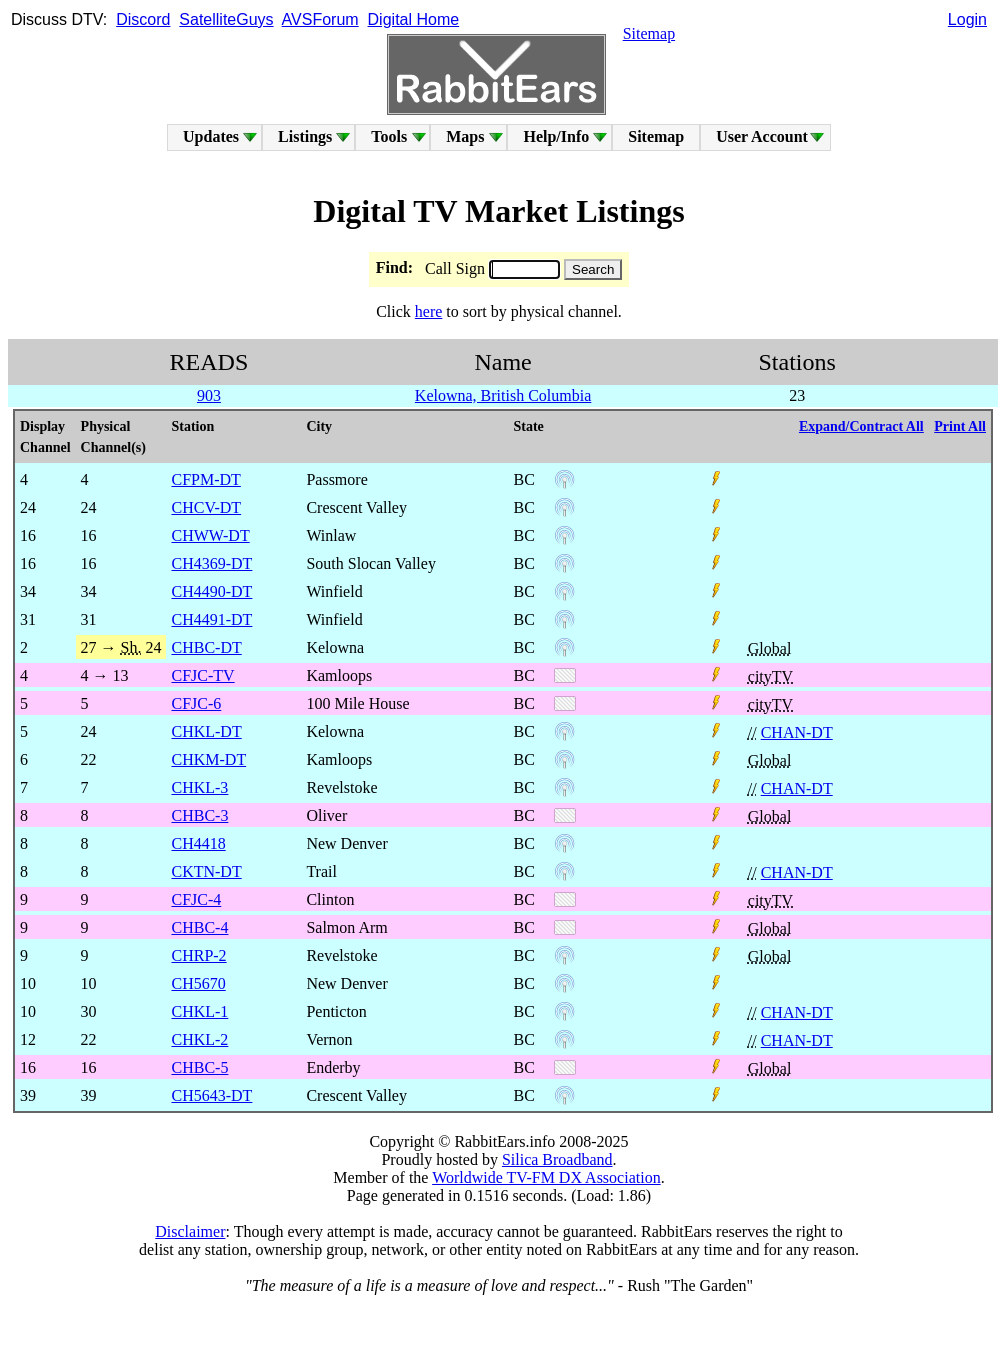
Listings (305, 136)
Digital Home (414, 19)
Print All (960, 426)
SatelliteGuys (226, 19)
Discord (143, 19)
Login (967, 19)
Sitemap (649, 33)
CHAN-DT (797, 732)
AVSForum (320, 19)
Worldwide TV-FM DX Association (546, 1177)
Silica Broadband (557, 1159)
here (429, 311)
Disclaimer (190, 1231)
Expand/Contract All (861, 426)
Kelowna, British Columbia (503, 395)
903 (209, 395)
